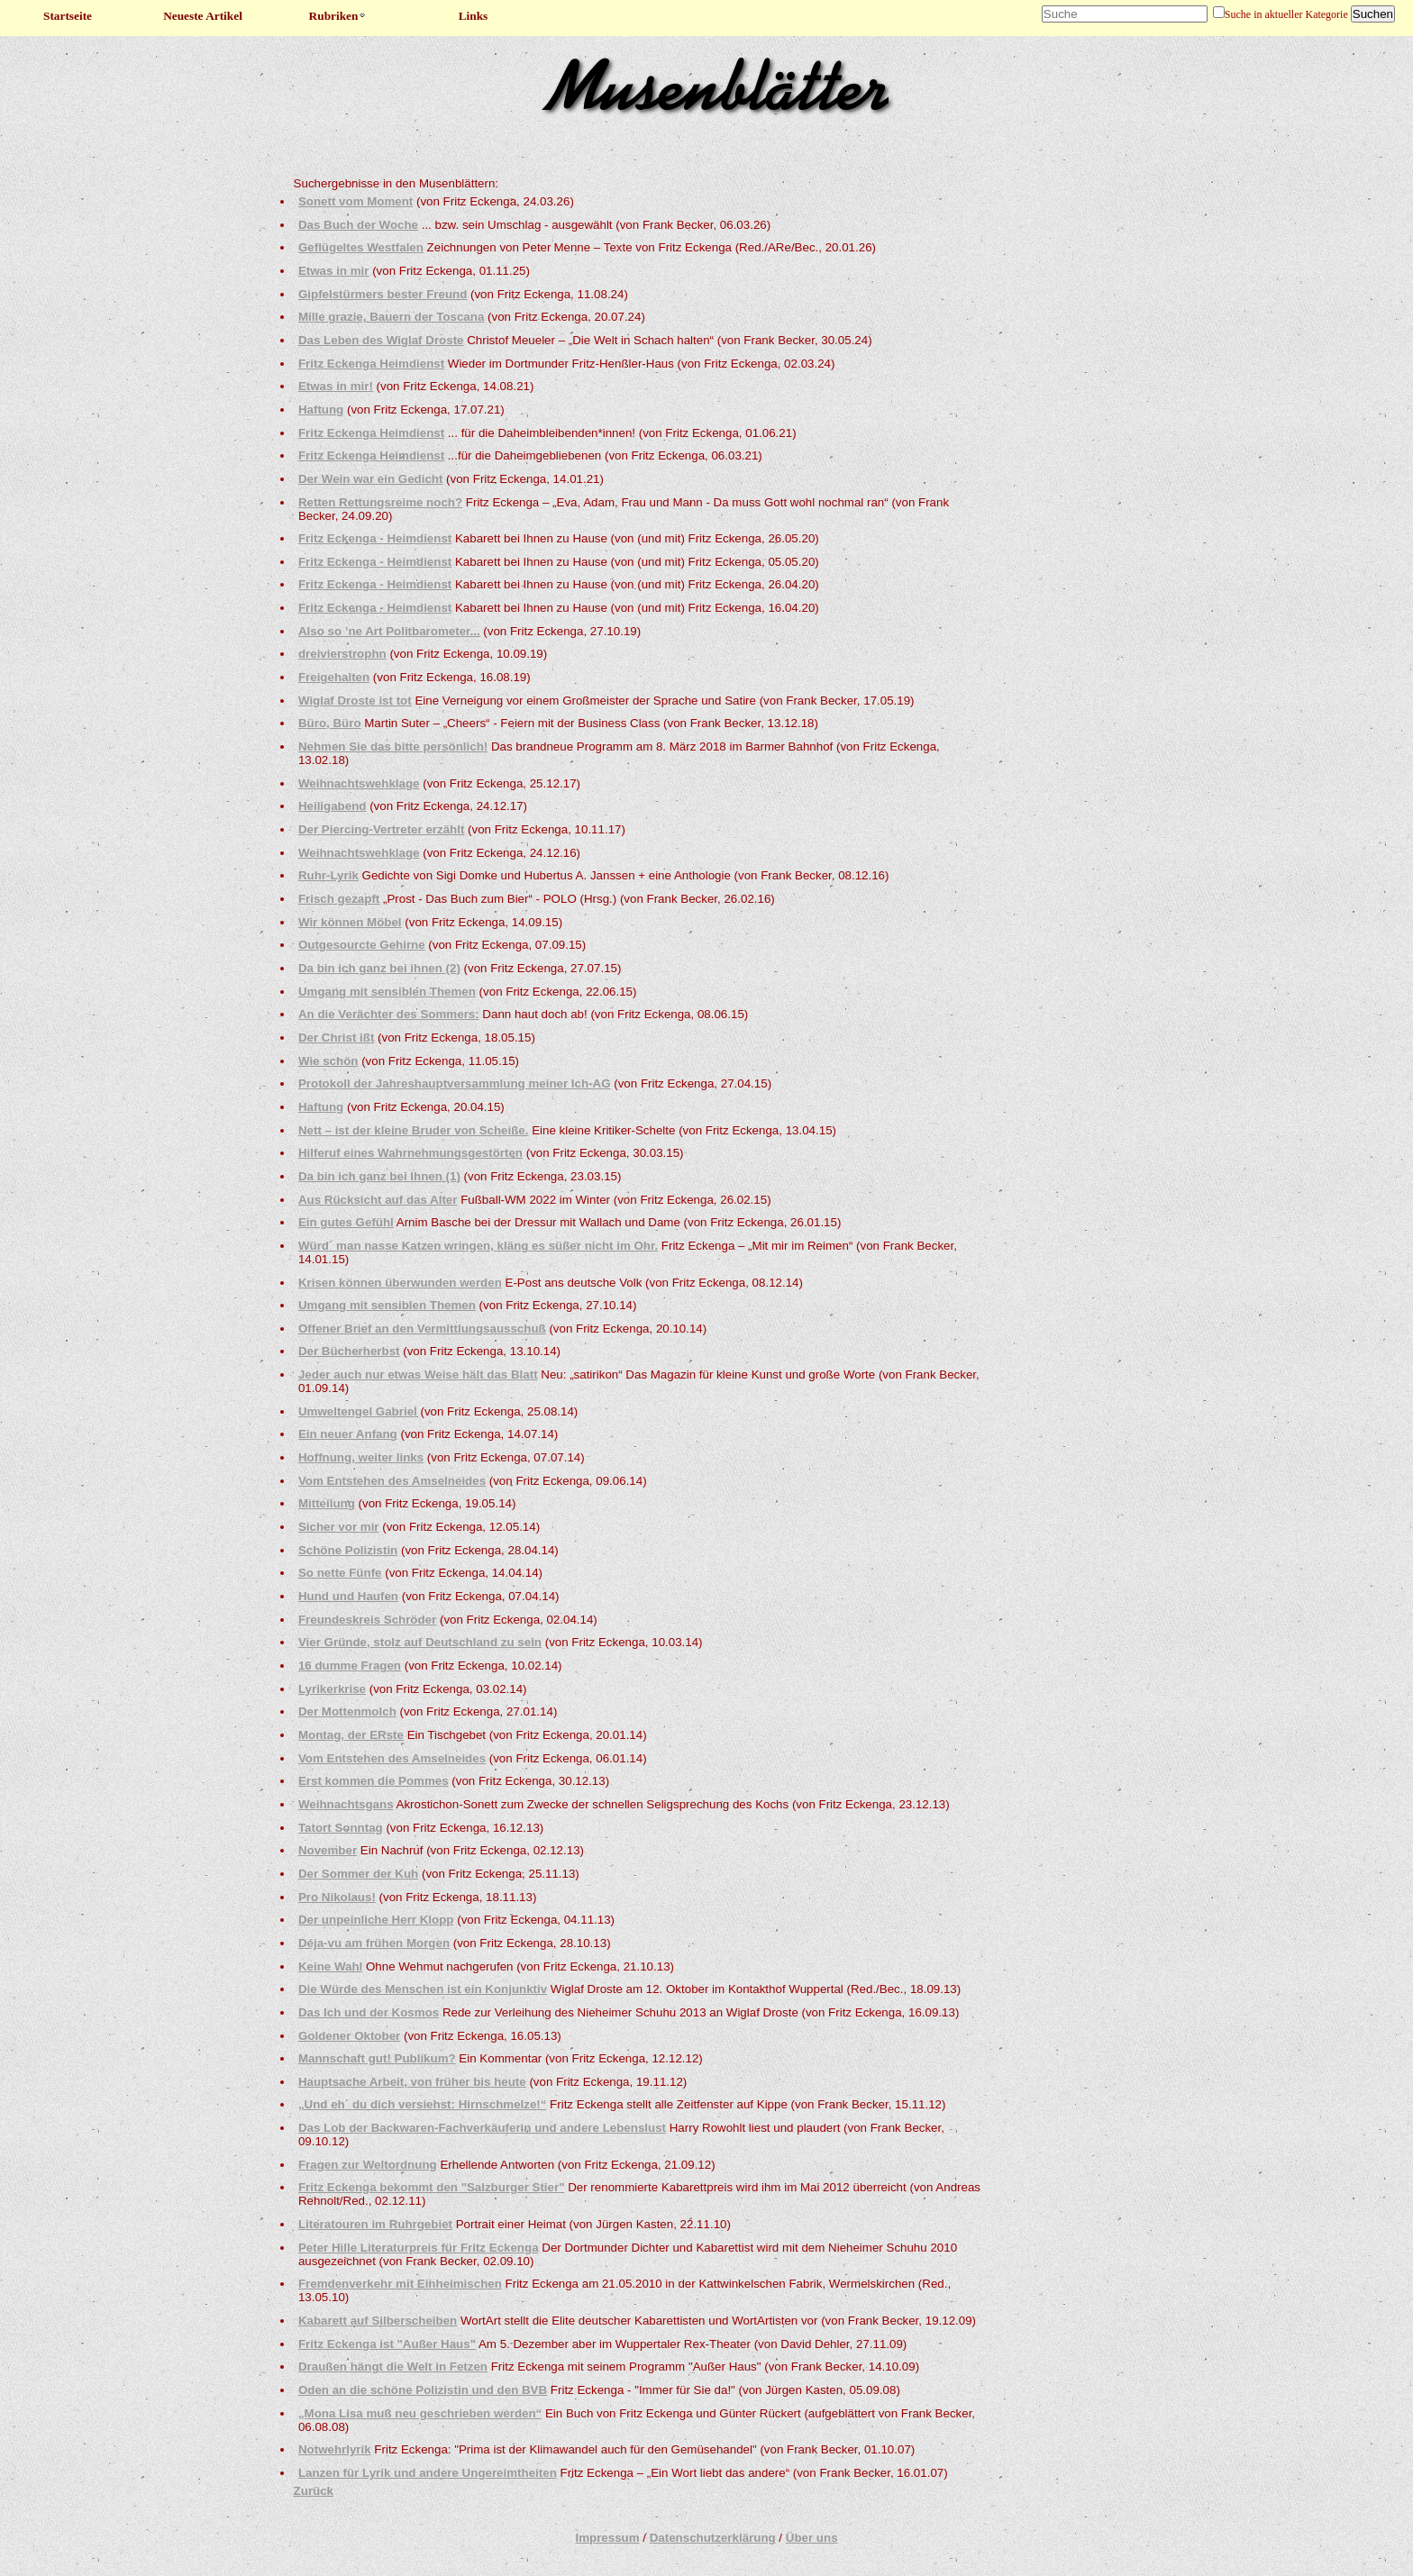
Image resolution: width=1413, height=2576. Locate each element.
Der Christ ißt (336, 1037)
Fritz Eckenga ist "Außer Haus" (387, 2344)
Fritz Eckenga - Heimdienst (374, 538)
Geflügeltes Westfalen (361, 247)
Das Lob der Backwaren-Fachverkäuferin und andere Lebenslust (482, 2128)
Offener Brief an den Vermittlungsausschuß (422, 1328)
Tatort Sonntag (340, 1827)
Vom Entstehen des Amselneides (392, 1481)
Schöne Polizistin (347, 1550)
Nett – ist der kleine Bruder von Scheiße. (413, 1130)
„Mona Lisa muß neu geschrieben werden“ (420, 2413)
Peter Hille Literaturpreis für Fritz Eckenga (418, 2247)
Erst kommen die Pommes (373, 1781)
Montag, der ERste (351, 1735)
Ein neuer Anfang (347, 1434)
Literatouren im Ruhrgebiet (375, 2224)
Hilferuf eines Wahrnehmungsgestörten (410, 1153)
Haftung (320, 409)
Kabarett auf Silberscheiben (377, 2320)
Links (473, 16)
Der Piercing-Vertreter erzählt (381, 829)
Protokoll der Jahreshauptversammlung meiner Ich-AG (454, 1083)
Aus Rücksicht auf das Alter (378, 1199)
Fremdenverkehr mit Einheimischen (400, 2283)
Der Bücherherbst (349, 1351)
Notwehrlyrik (334, 2449)
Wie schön (328, 1061)
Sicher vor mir (338, 1527)
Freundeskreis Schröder (367, 1619)
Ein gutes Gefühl (346, 1222)
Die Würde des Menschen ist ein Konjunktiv (422, 1989)
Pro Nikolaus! (337, 1897)
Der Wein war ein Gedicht (370, 479)
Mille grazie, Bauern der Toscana (391, 316)
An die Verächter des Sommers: (388, 1014)
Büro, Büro (329, 723)
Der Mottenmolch (347, 1711)
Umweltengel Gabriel (357, 1411)
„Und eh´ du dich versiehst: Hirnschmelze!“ (422, 2104)
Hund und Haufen (348, 1596)
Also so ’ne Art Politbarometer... (389, 631)
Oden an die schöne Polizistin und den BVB (422, 2390)
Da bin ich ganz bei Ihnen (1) (379, 1176)
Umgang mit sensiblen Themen (387, 991)
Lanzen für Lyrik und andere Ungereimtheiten (427, 2473)
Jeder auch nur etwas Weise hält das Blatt (418, 1374)
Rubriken (338, 16)
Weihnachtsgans (346, 1804)
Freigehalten (333, 677)
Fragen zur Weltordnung (367, 2164)
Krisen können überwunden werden (400, 1282)
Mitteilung (326, 1503)
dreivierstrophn (342, 653)
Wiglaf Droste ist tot (355, 700)
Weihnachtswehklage (359, 783)
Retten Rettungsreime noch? (380, 502)
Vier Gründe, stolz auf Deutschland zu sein (420, 1642)
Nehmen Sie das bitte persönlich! (393, 746)
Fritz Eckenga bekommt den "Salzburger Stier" (431, 2187)
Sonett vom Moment (355, 201)
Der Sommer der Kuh (358, 1873)
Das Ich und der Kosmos (368, 2012)
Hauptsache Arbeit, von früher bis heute (412, 2082)
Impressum (607, 2537)
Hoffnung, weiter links (361, 1457)
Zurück (313, 2491)
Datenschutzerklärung (713, 2537)
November (327, 1850)
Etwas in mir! (335, 386)
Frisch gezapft (338, 899)
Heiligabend (332, 806)
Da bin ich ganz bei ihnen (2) (379, 968)
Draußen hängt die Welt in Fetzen (393, 2366)
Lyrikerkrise (332, 1689)
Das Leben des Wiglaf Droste (381, 340)
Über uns (812, 2537)
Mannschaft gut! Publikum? (377, 2058)
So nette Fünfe (340, 1572)
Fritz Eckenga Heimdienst (371, 363)
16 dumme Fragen (349, 1665)
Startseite (67, 16)
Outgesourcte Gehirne (361, 944)
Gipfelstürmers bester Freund (382, 294)
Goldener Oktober (349, 2036)
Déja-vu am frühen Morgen (374, 1943)
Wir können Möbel (350, 922)
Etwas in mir (333, 271)
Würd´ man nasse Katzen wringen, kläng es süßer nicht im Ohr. (478, 1245)
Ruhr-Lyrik (328, 875)
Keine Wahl (330, 1966)
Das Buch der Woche (358, 225)
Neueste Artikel (202, 16)
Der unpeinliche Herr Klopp (376, 1919)
